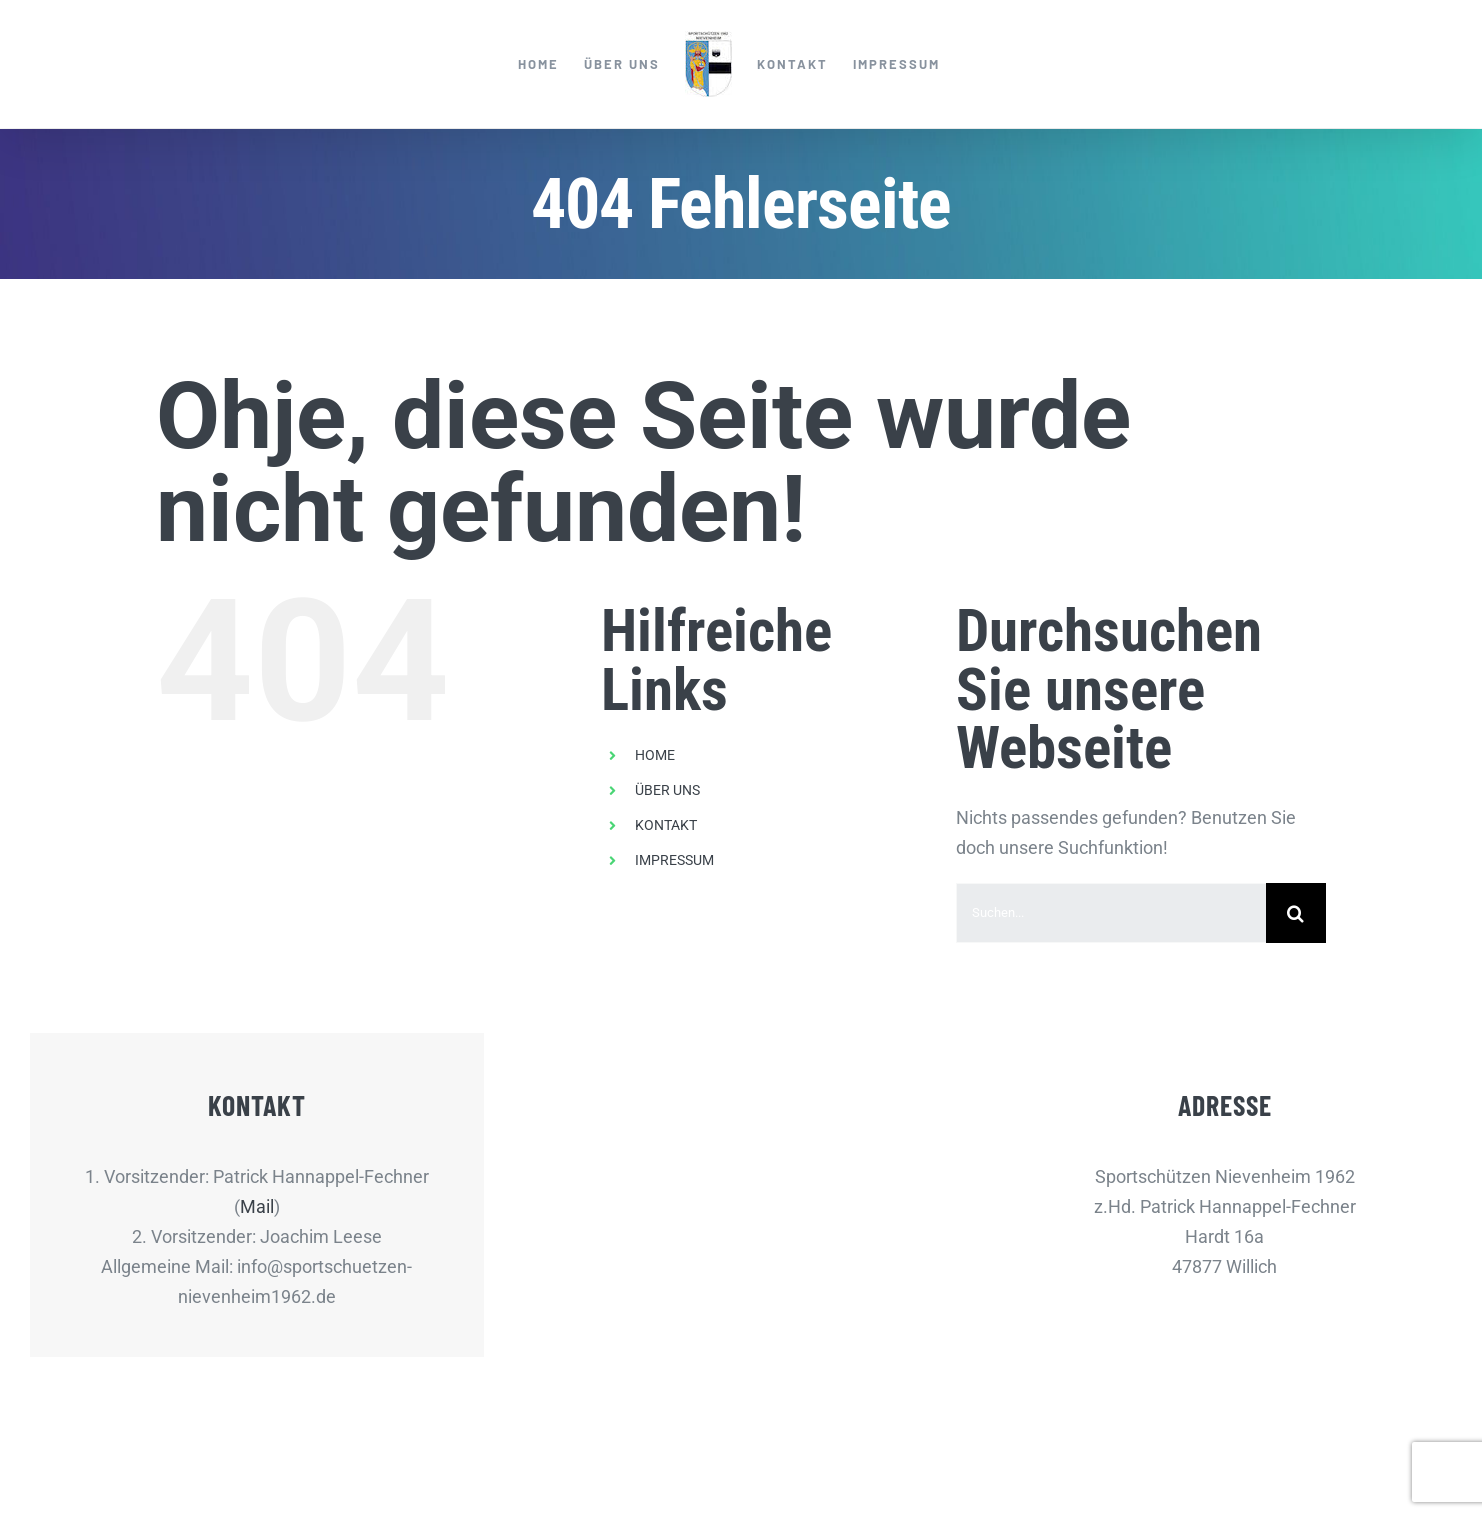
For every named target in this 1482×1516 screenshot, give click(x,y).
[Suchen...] (1111, 913)
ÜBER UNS (667, 790)
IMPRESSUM (674, 860)
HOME (655, 755)
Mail (257, 1206)
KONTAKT (666, 825)
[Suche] (1296, 913)
